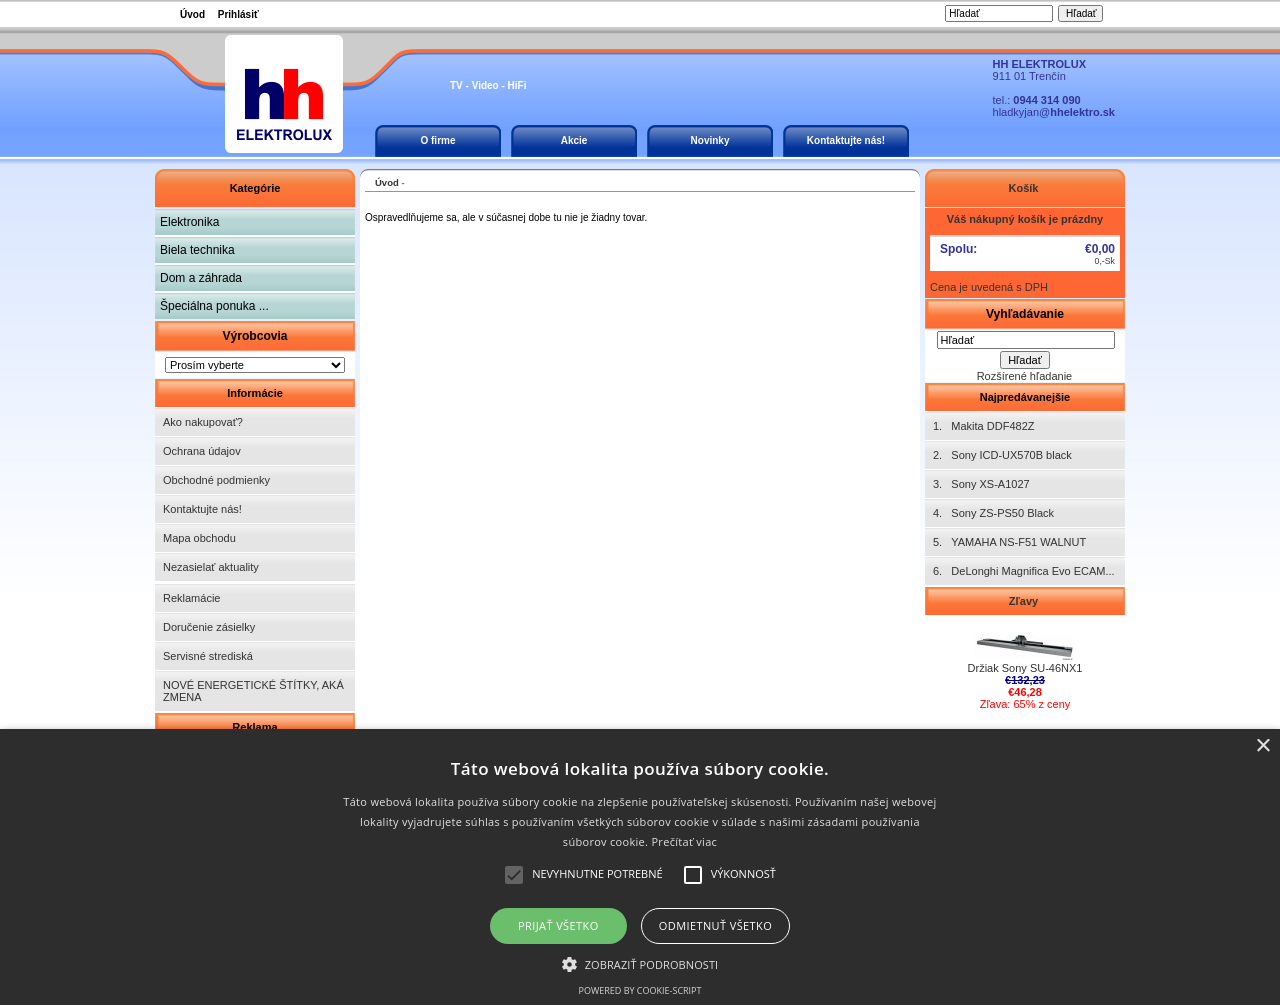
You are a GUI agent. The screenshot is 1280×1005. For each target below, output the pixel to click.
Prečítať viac (684, 841)
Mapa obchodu (199, 538)
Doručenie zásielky (209, 627)
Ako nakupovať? (203, 422)
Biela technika (197, 250)
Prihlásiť (238, 14)
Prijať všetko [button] (558, 925)
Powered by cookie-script (640, 990)
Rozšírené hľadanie (1025, 376)
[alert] (640, 867)
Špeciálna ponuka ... (214, 306)
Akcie (574, 140)
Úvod (192, 14)
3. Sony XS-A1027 (981, 484)
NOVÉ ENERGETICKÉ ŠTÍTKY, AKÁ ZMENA (253, 691)
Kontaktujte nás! (846, 140)
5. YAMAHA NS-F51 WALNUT (1009, 542)
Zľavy (1025, 601)
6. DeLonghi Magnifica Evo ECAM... (1024, 571)
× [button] (1262, 746)
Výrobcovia (254, 336)
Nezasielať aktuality (211, 567)
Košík (1024, 188)
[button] (640, 963)
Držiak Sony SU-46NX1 (1025, 663)
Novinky (710, 140)
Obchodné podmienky (216, 480)
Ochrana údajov (202, 451)
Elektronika (189, 222)
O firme (437, 140)
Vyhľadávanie (1025, 314)
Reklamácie (191, 598)
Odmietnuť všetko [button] (715, 925)
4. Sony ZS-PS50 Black (993, 513)
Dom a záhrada (201, 278)
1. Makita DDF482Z (983, 426)
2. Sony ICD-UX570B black (1002, 455)
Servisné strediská (208, 656)
